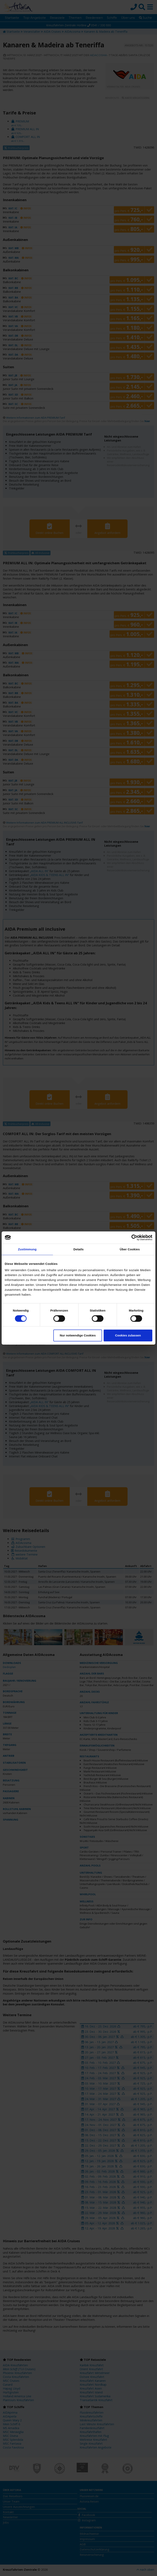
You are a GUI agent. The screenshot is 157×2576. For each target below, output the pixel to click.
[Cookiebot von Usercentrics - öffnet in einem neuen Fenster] (134, 1237)
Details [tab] (78, 1249)
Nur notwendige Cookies (78, 1335)
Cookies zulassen (128, 1335)
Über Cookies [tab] (130, 1249)
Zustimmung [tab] (27, 1249)
